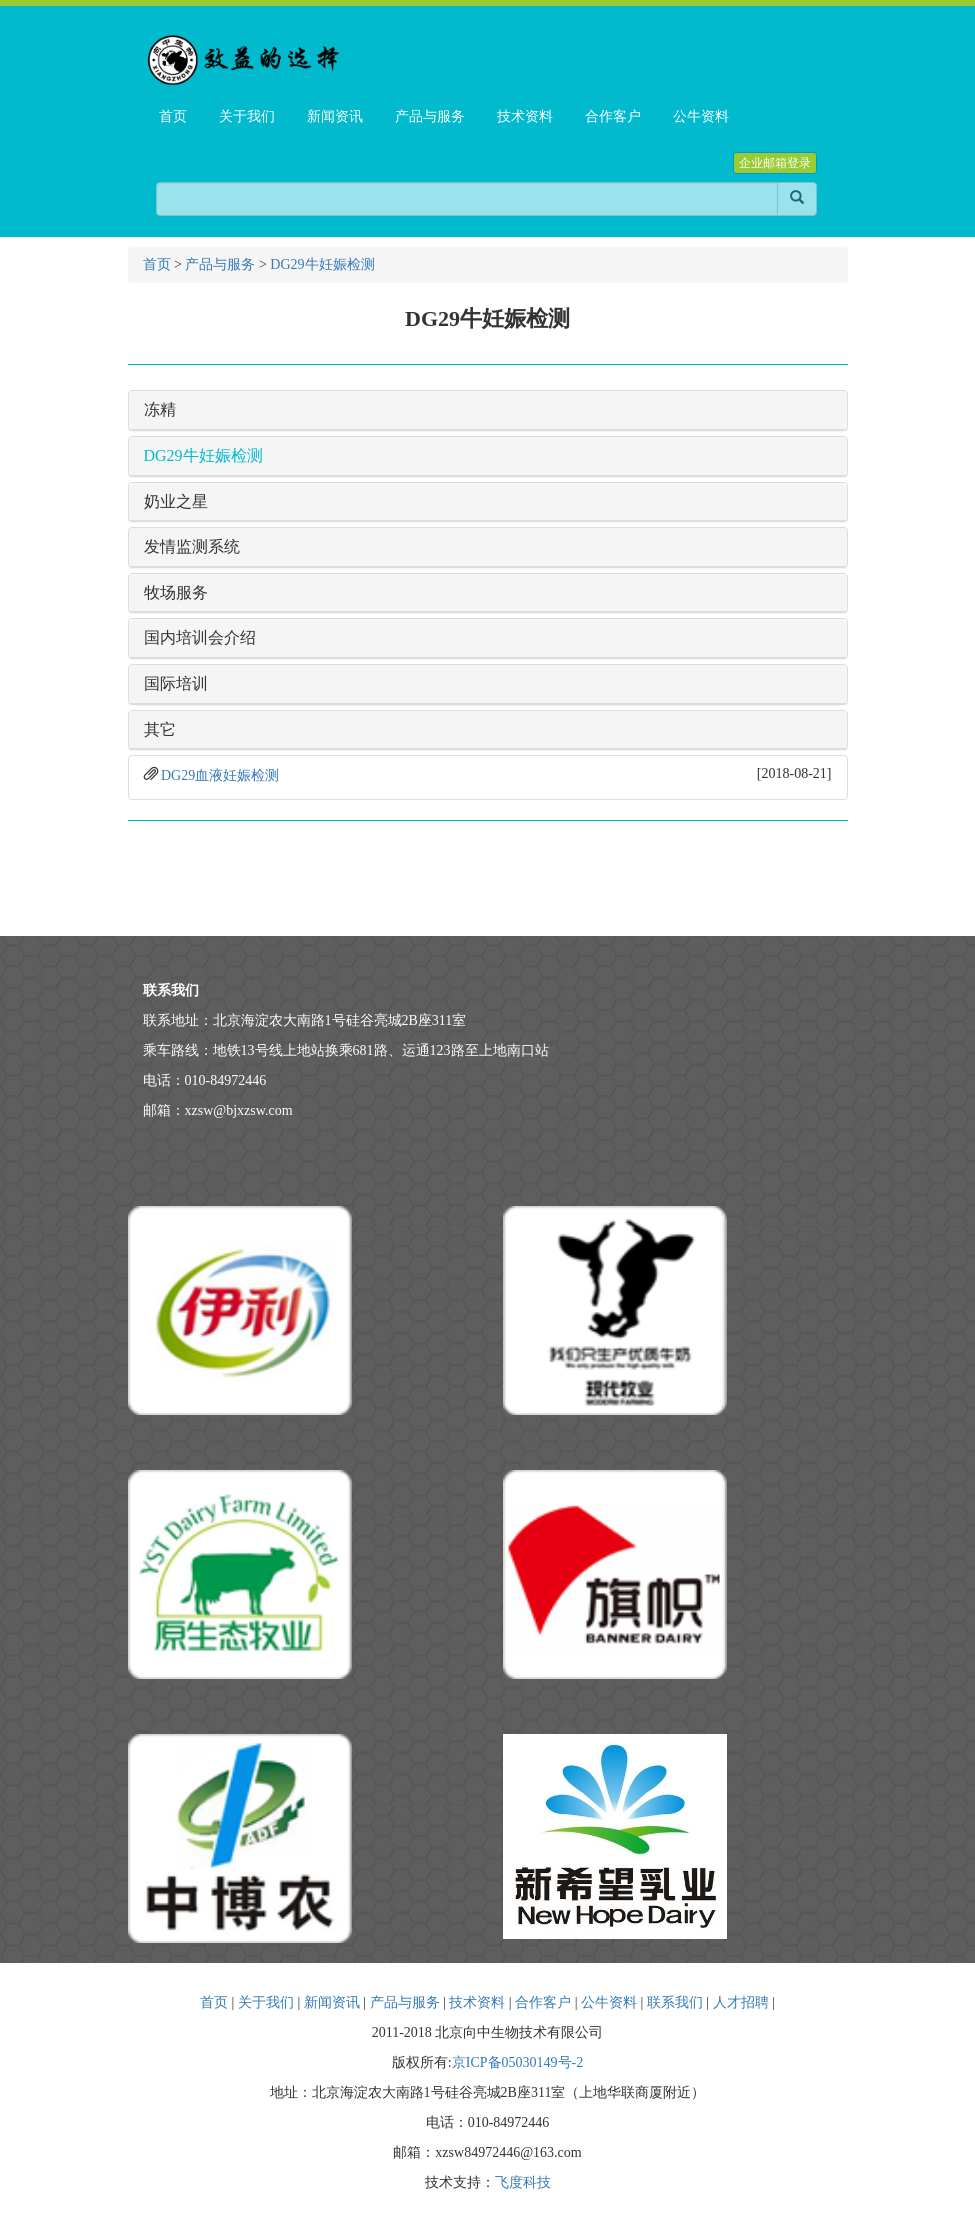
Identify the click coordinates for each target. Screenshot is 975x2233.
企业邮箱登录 (775, 163)
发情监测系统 (192, 546)
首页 (157, 264)
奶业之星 (176, 501)
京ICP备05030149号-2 (517, 2062)
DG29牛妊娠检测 (322, 264)
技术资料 (477, 2002)
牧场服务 (176, 592)
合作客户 (543, 2002)
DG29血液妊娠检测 (220, 775)
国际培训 (176, 683)
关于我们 (266, 2002)
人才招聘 (741, 2002)
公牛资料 (609, 2002)
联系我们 (675, 2002)
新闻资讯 (332, 2002)
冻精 (160, 409)
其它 (160, 729)
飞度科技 (523, 2182)
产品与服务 (220, 264)
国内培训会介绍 (200, 637)
